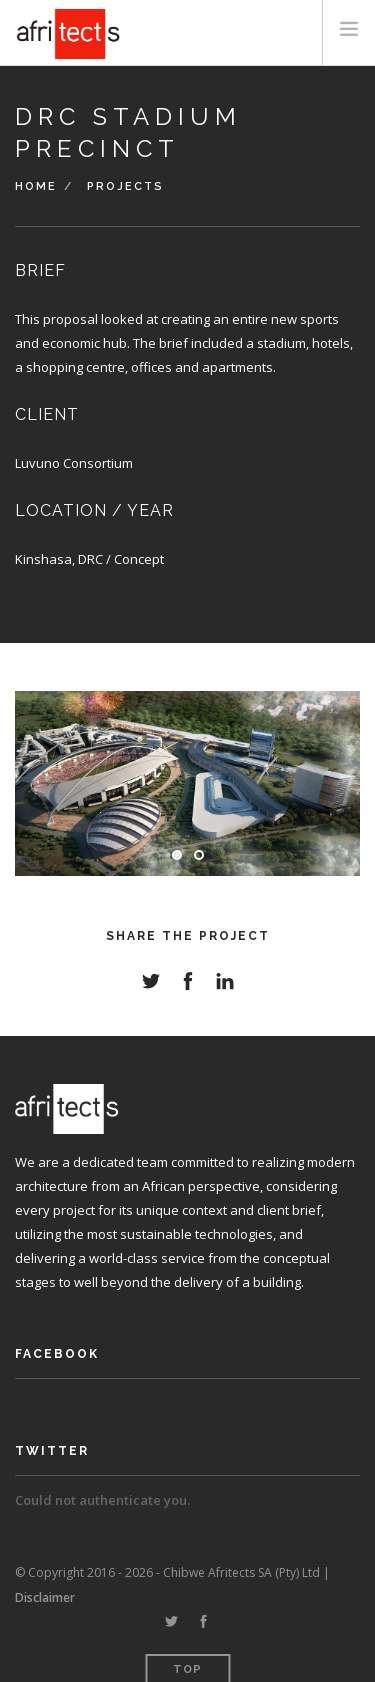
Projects (125, 186)
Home (36, 186)
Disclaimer (45, 1597)
